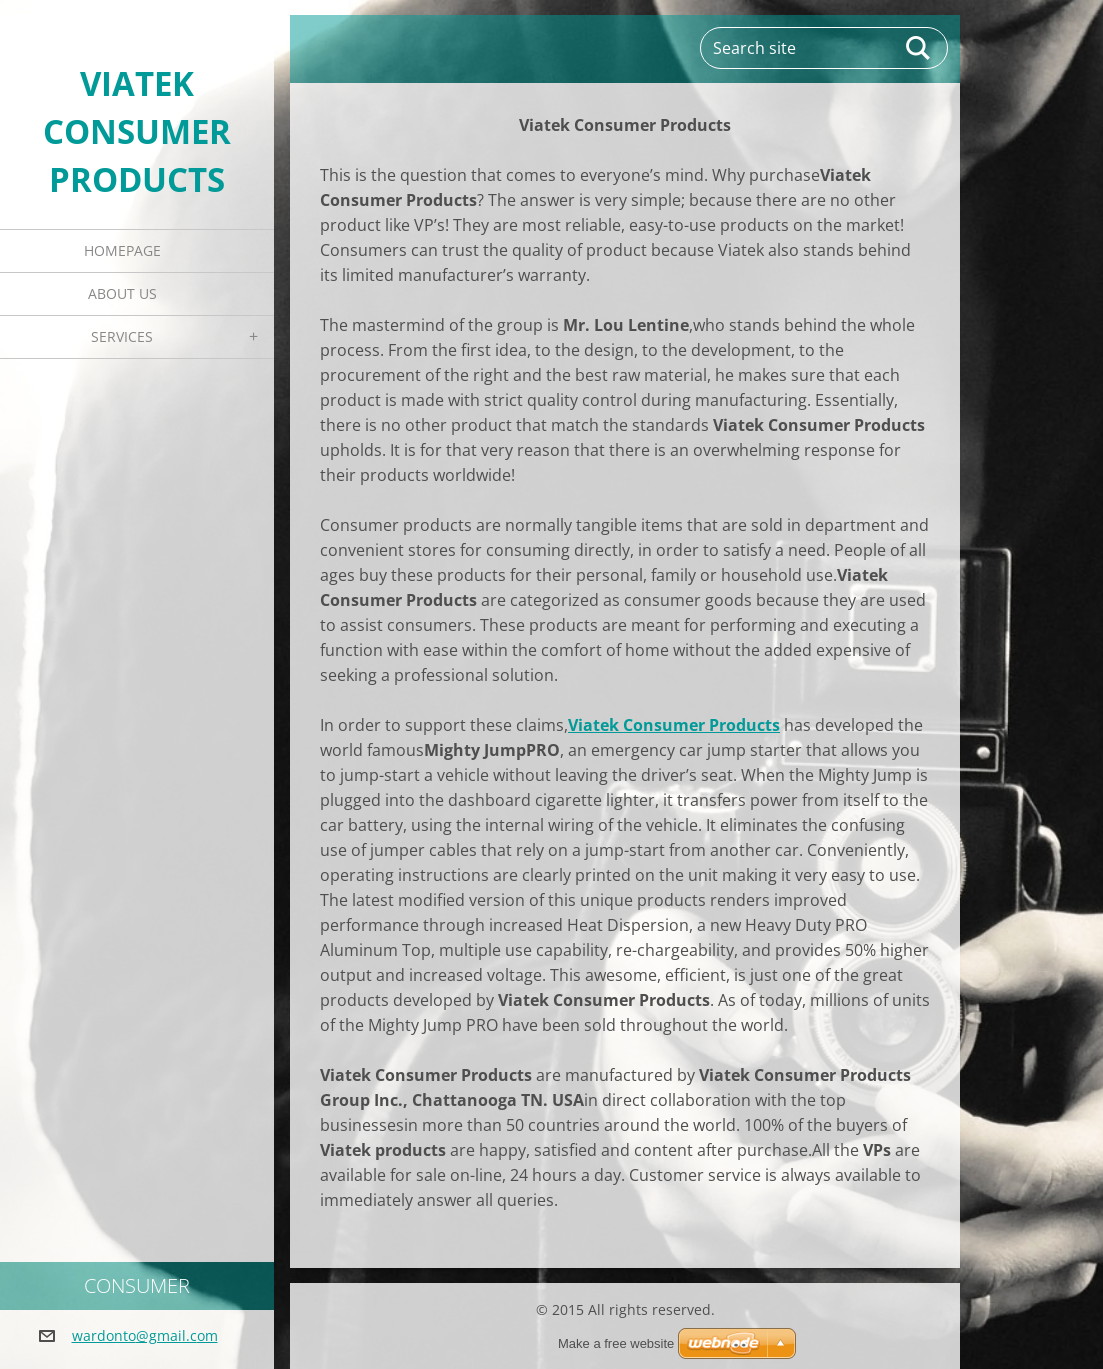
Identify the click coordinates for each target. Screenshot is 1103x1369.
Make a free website (616, 1343)
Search (919, 48)
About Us (122, 293)
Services (122, 336)
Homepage (122, 250)
